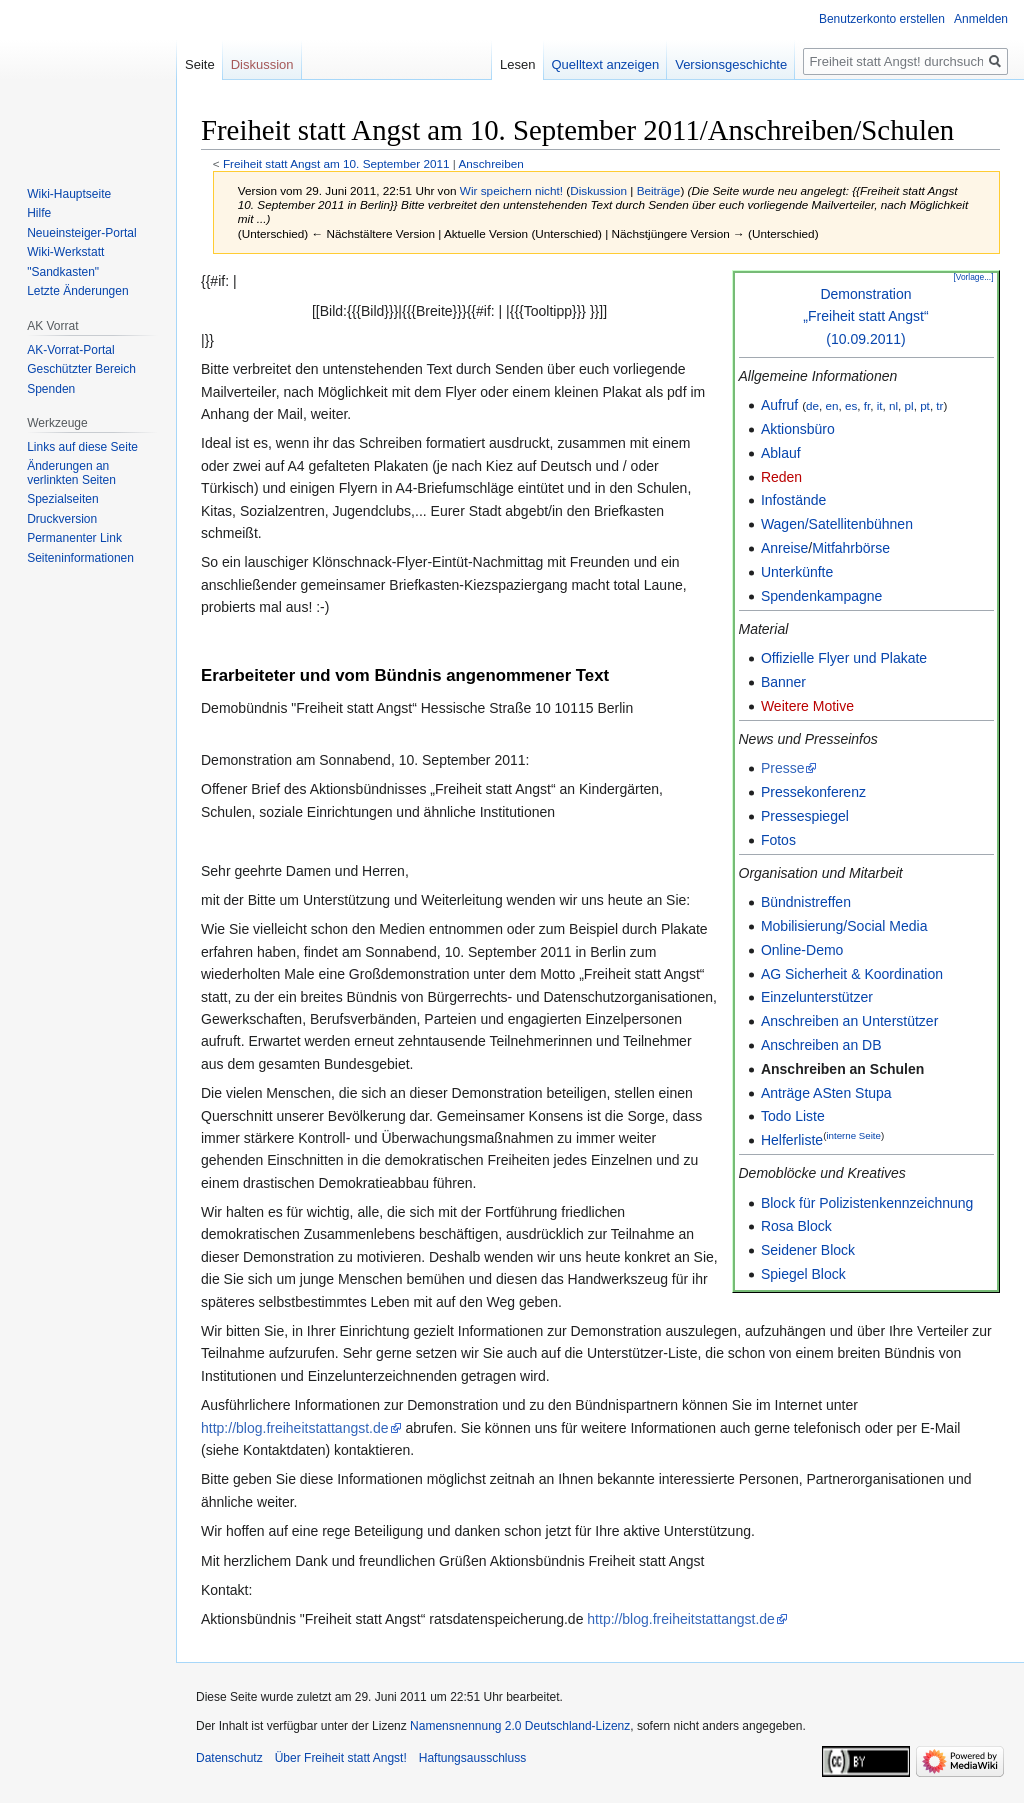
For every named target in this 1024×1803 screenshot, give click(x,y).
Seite (200, 64)
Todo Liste (793, 1116)
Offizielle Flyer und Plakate (844, 658)
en (831, 405)
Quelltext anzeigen (606, 64)
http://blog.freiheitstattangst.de (295, 1428)
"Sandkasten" (63, 272)
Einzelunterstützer (817, 997)
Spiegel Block (803, 1274)
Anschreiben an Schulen (842, 1069)
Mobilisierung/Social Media (844, 926)
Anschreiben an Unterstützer (849, 1021)
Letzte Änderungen (77, 291)
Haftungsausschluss (472, 1758)
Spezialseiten (62, 499)
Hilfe (39, 213)
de (812, 405)
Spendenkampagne (821, 596)
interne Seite (853, 1135)
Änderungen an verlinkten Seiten (71, 473)
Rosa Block (796, 1226)
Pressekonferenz (813, 792)
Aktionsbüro (798, 429)
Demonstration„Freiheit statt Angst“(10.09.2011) (865, 316)
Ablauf (781, 453)
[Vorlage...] (973, 277)
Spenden (51, 389)
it (880, 405)
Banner (783, 682)
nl (893, 405)
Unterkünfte (797, 572)
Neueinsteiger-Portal (81, 233)
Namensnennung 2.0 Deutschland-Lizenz (520, 1726)
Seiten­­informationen (80, 558)
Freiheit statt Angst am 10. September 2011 (336, 163)
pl (909, 405)
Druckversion (62, 519)
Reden (781, 477)
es (851, 405)
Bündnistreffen (806, 902)
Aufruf (779, 405)
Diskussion (598, 190)
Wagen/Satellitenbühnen (837, 524)
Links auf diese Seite (82, 447)
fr (867, 405)
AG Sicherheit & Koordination (852, 974)
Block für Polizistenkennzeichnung (867, 1203)
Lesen (517, 64)
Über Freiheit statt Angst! (341, 1758)
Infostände (793, 500)
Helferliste (792, 1140)
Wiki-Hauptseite (69, 194)
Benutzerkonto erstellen (882, 19)
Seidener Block (808, 1250)
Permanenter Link (74, 538)
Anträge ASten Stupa (826, 1093)
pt (925, 405)
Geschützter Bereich (81, 369)
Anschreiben (490, 163)
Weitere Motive (807, 706)
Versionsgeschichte (731, 64)
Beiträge (659, 190)
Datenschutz (229, 1758)
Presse (783, 768)
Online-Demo (802, 950)
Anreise (784, 548)
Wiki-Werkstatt (65, 252)
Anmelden (981, 19)
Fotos (778, 840)
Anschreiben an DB (821, 1045)
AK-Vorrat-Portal (70, 350)
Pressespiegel (805, 816)
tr (939, 405)
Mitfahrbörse (851, 548)
